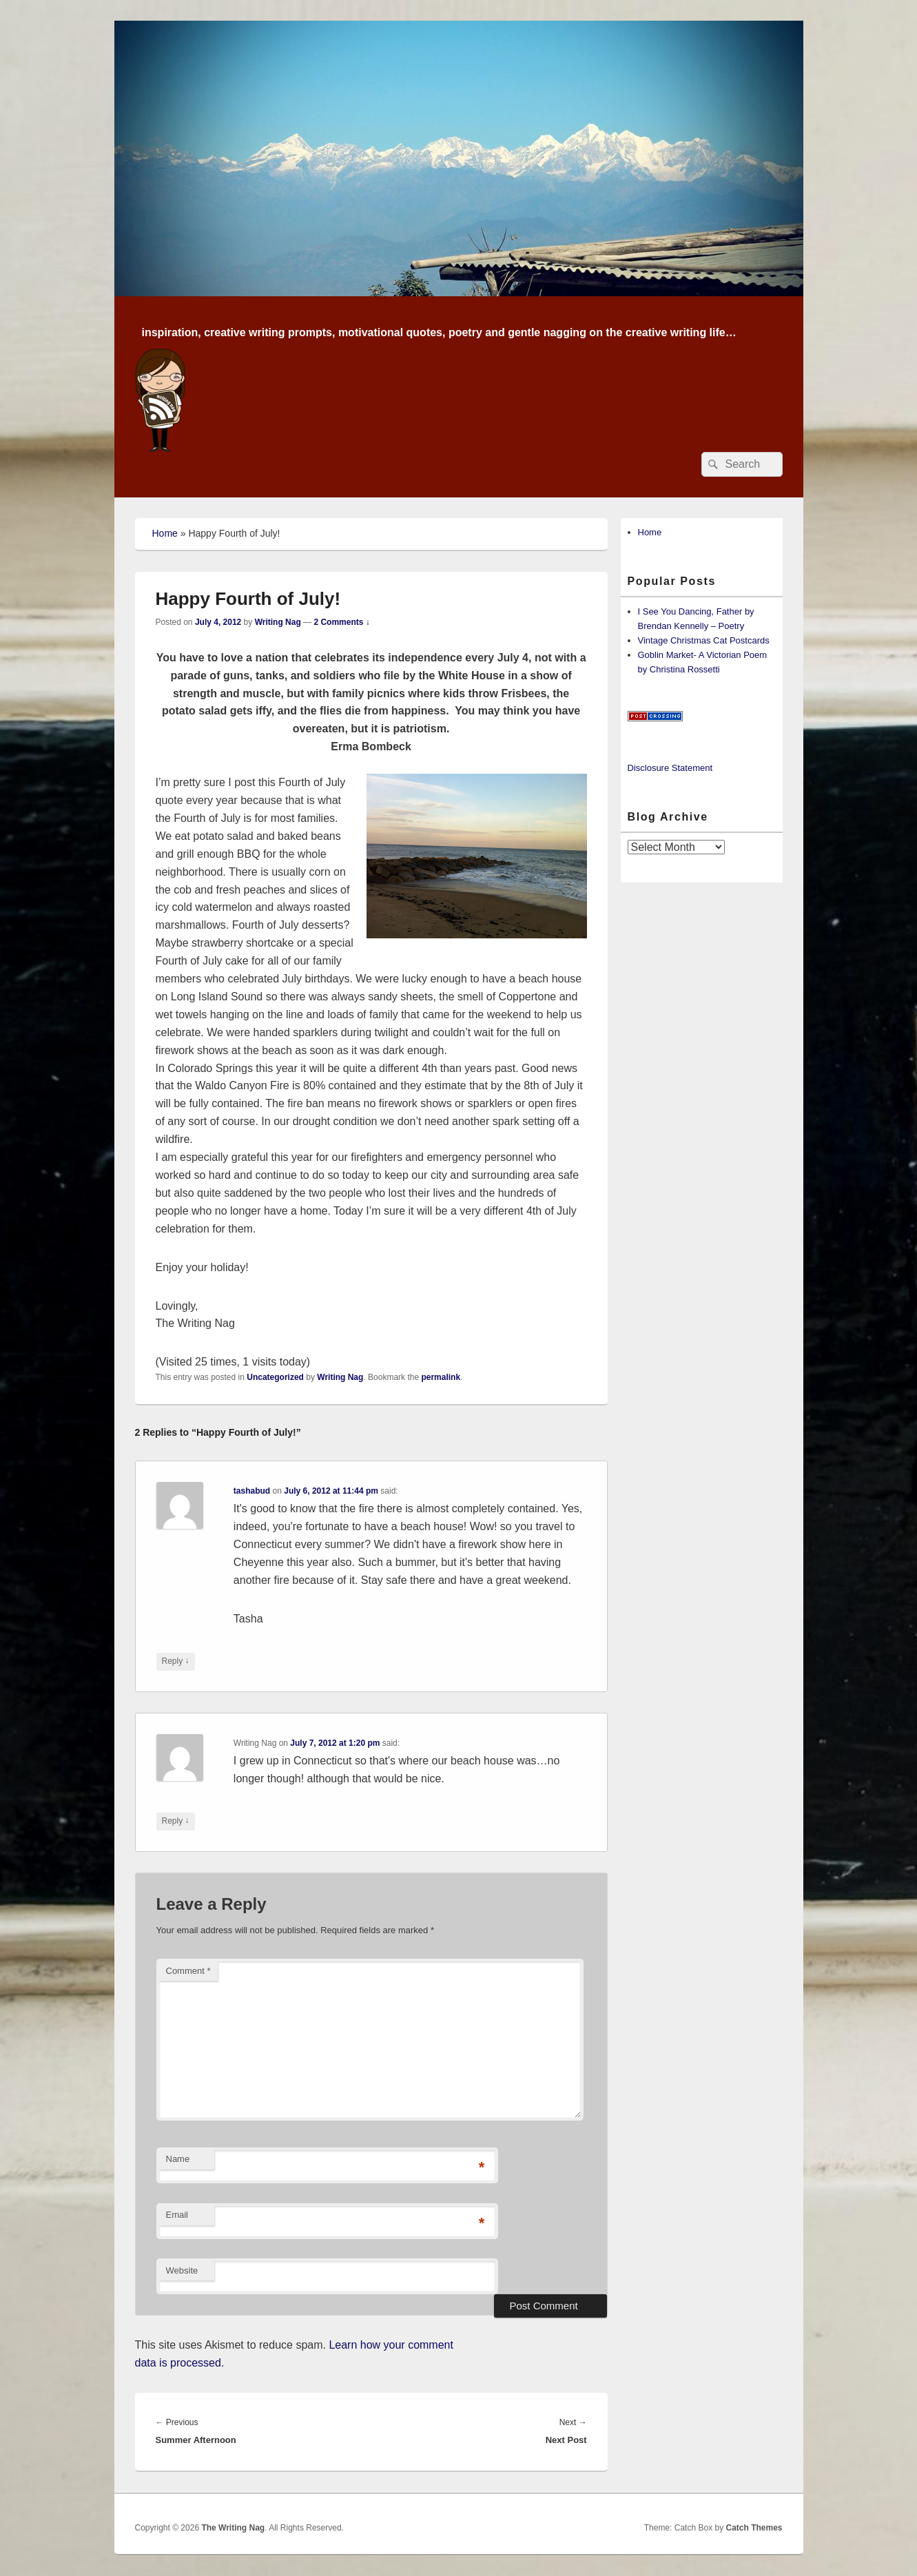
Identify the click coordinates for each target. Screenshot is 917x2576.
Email (177, 2214)
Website (182, 2270)
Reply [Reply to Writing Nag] (175, 1821)
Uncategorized (275, 1377)
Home (165, 533)
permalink (440, 1377)
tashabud (252, 1491)
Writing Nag (278, 622)
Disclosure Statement (670, 768)
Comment (188, 1971)
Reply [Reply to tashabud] (175, 1661)
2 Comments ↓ (341, 622)
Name (178, 2159)
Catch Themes (753, 2528)
